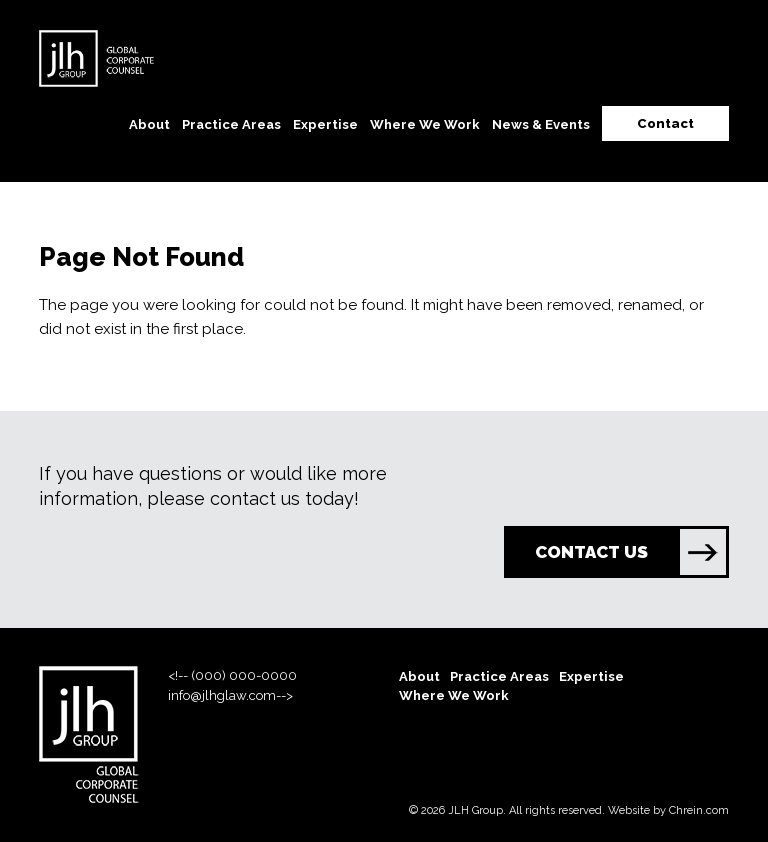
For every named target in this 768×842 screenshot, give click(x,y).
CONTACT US (630, 552)
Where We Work (425, 124)
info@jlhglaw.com (222, 695)
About (149, 124)
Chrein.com (699, 810)
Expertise (325, 124)
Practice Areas (231, 124)
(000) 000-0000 (244, 675)
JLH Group (475, 810)
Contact (665, 123)
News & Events (541, 124)
